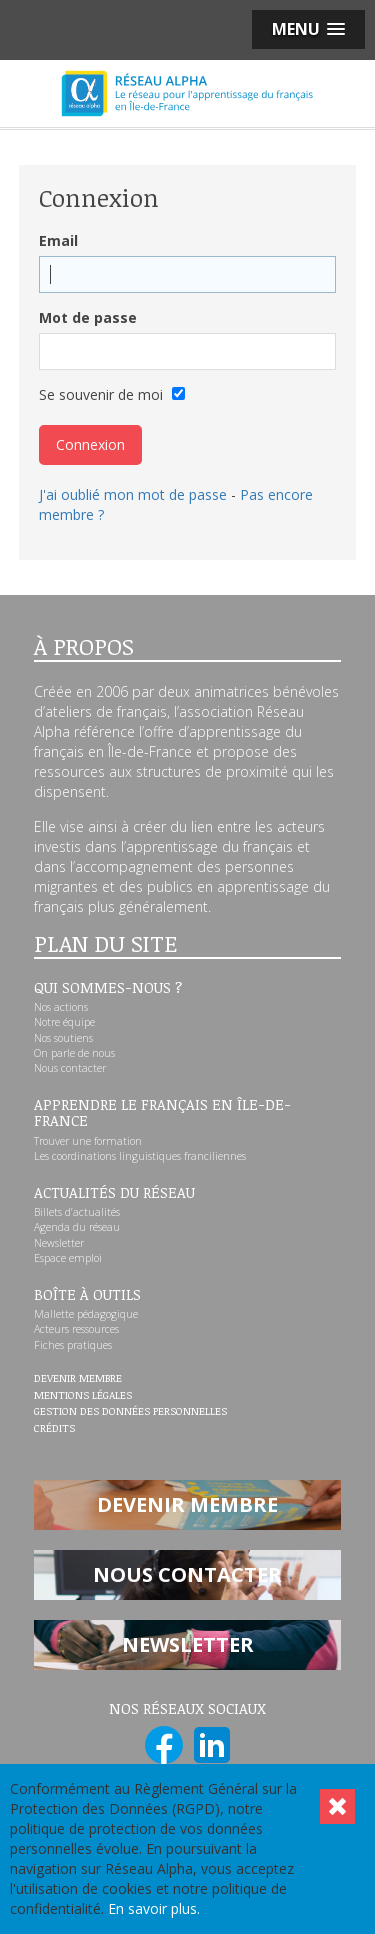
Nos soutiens (63, 1038)
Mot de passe (88, 317)
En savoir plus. (154, 1908)
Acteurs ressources (76, 1329)
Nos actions (61, 1007)
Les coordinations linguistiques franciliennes (140, 1156)
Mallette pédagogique (86, 1314)
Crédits (54, 1429)
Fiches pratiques (73, 1345)
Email (58, 240)
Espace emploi (68, 1258)
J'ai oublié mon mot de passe (133, 494)
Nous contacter (70, 1068)
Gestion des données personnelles (130, 1412)
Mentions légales (83, 1396)
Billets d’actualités (77, 1212)
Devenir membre (78, 1379)
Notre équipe (64, 1022)
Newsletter (59, 1243)
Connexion (90, 444)
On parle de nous (74, 1053)
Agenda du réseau (77, 1227)
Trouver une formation (88, 1141)
